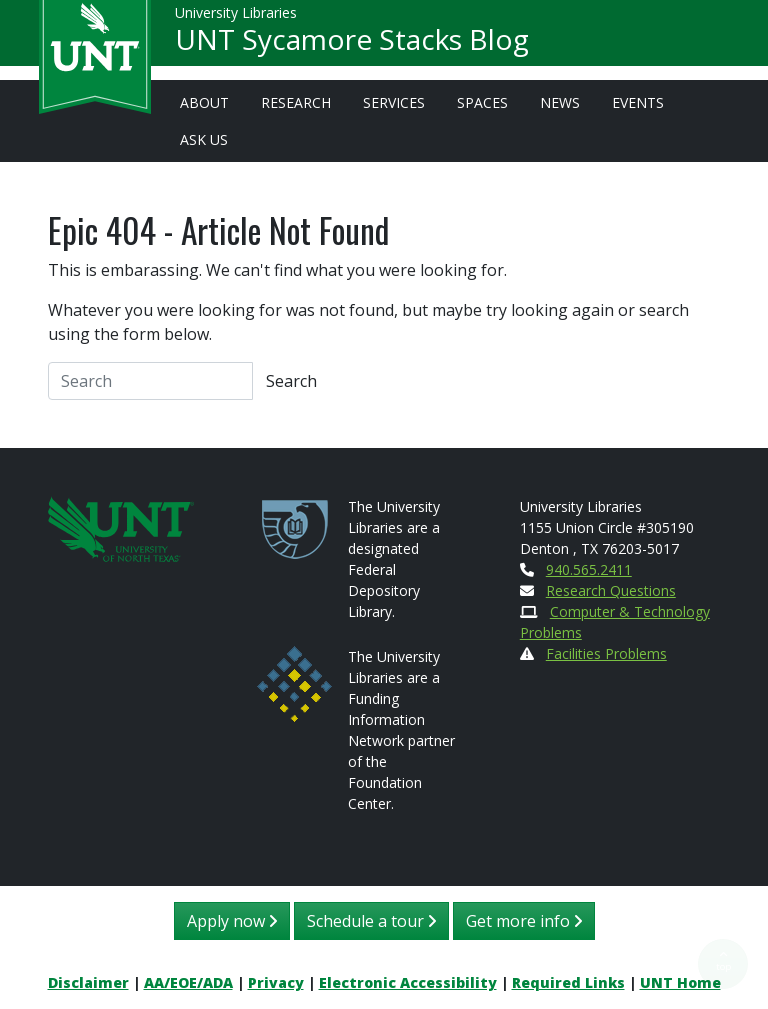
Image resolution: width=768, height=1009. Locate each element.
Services (394, 102)
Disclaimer (88, 982)
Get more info (524, 921)
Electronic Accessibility (408, 982)
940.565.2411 (589, 569)
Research (296, 102)
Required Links (568, 982)
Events (638, 102)
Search (291, 381)
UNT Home (680, 982)
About (204, 102)
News (560, 102)
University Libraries (236, 19)
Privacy (276, 982)
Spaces (482, 102)
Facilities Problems (606, 653)
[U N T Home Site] (121, 527)
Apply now (232, 921)
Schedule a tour (371, 921)
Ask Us (204, 139)
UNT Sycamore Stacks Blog (352, 46)
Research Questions (611, 590)
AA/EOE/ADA (188, 982)
